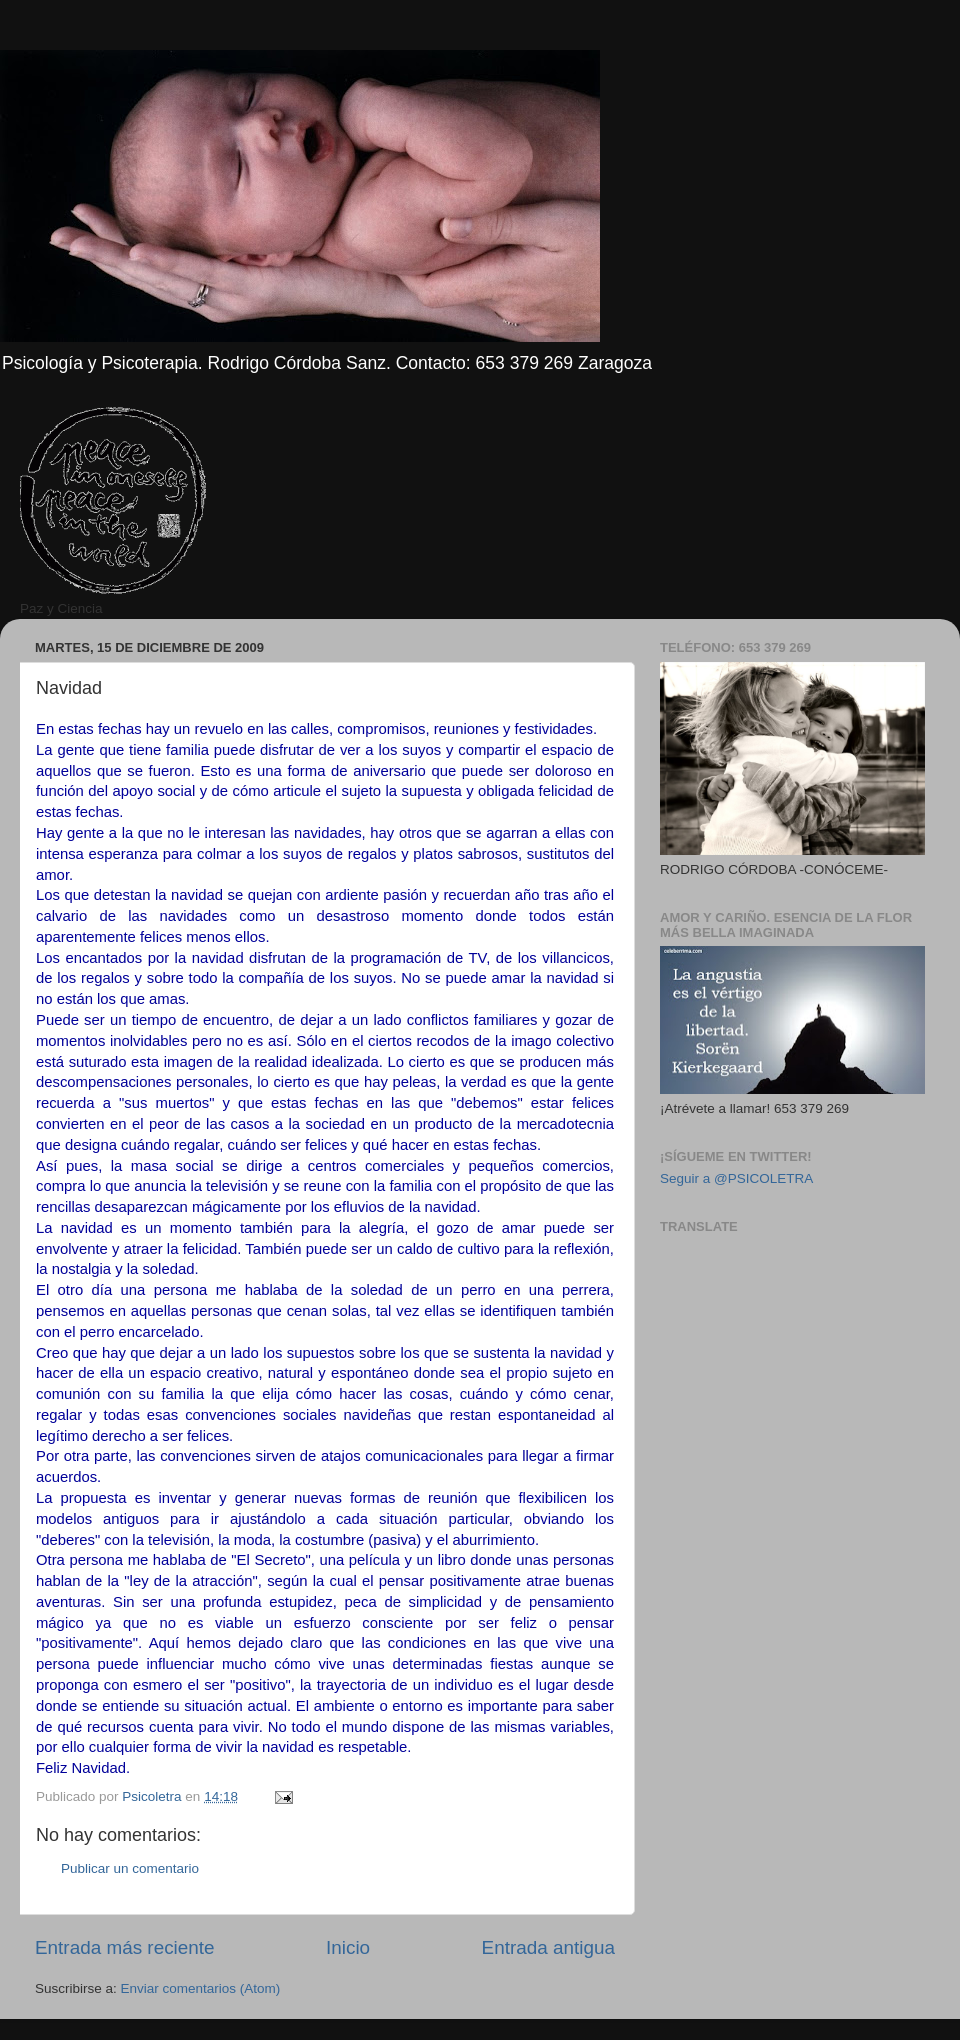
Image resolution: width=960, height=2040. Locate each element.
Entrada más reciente (125, 1947)
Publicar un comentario (130, 1868)
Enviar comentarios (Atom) (201, 1988)
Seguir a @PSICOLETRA (736, 1178)
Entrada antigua (548, 1947)
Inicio (348, 1947)
